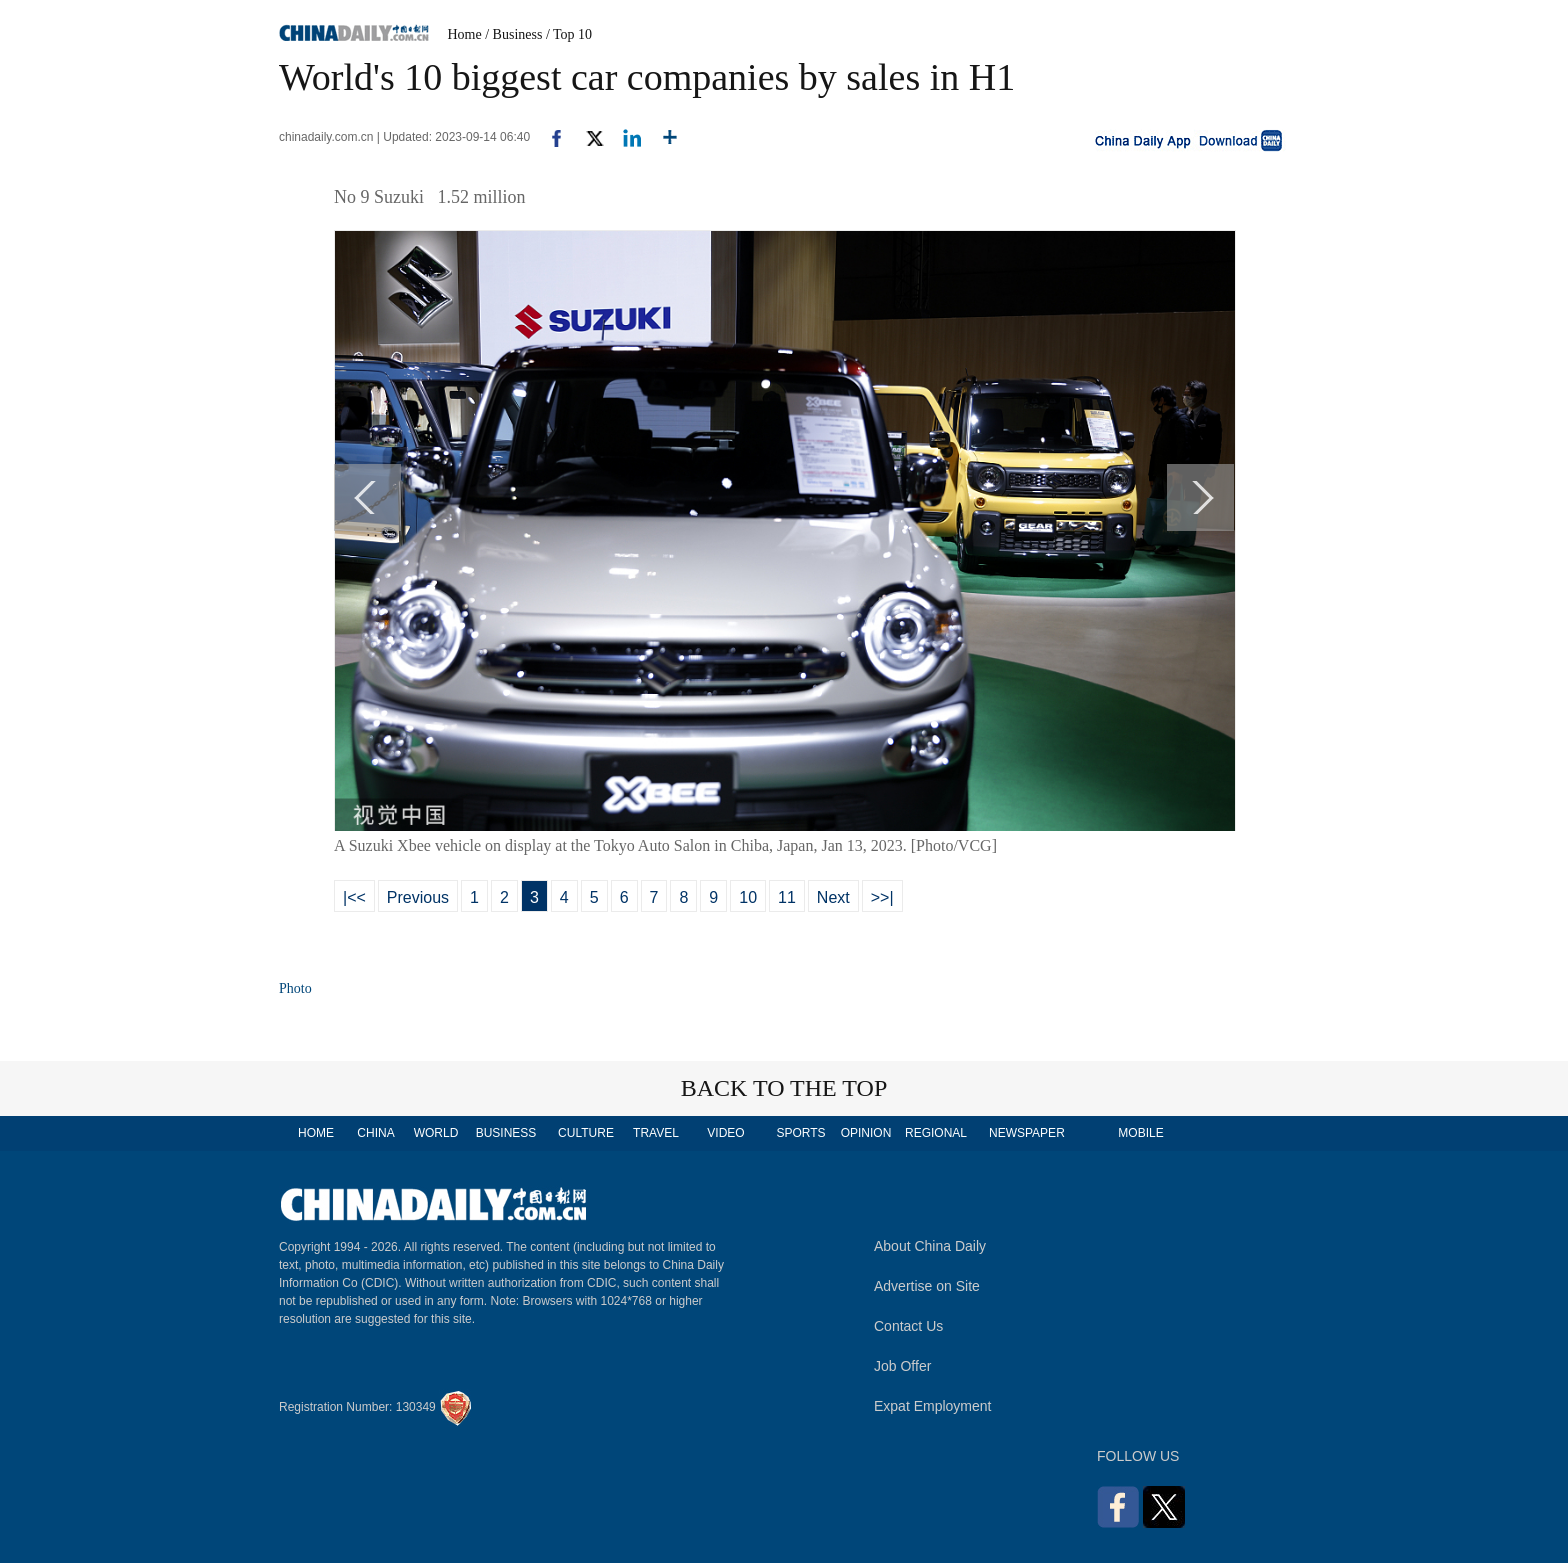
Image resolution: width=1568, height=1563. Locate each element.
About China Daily (930, 1246)
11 (787, 897)
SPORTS (800, 1133)
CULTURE (586, 1133)
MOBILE (1140, 1133)
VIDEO (725, 1133)
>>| (882, 897)
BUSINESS (506, 1133)
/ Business (513, 34)
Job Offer (902, 1366)
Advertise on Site (927, 1286)
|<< (354, 897)
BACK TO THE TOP (784, 1088)
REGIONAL (936, 1133)
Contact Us (908, 1326)
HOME (316, 1133)
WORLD (436, 1133)
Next (833, 897)
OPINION (866, 1133)
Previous (418, 897)
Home (465, 34)
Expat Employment (933, 1406)
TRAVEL (656, 1133)
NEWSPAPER (1026, 1133)
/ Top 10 (569, 34)
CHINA (375, 1133)
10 (748, 897)
